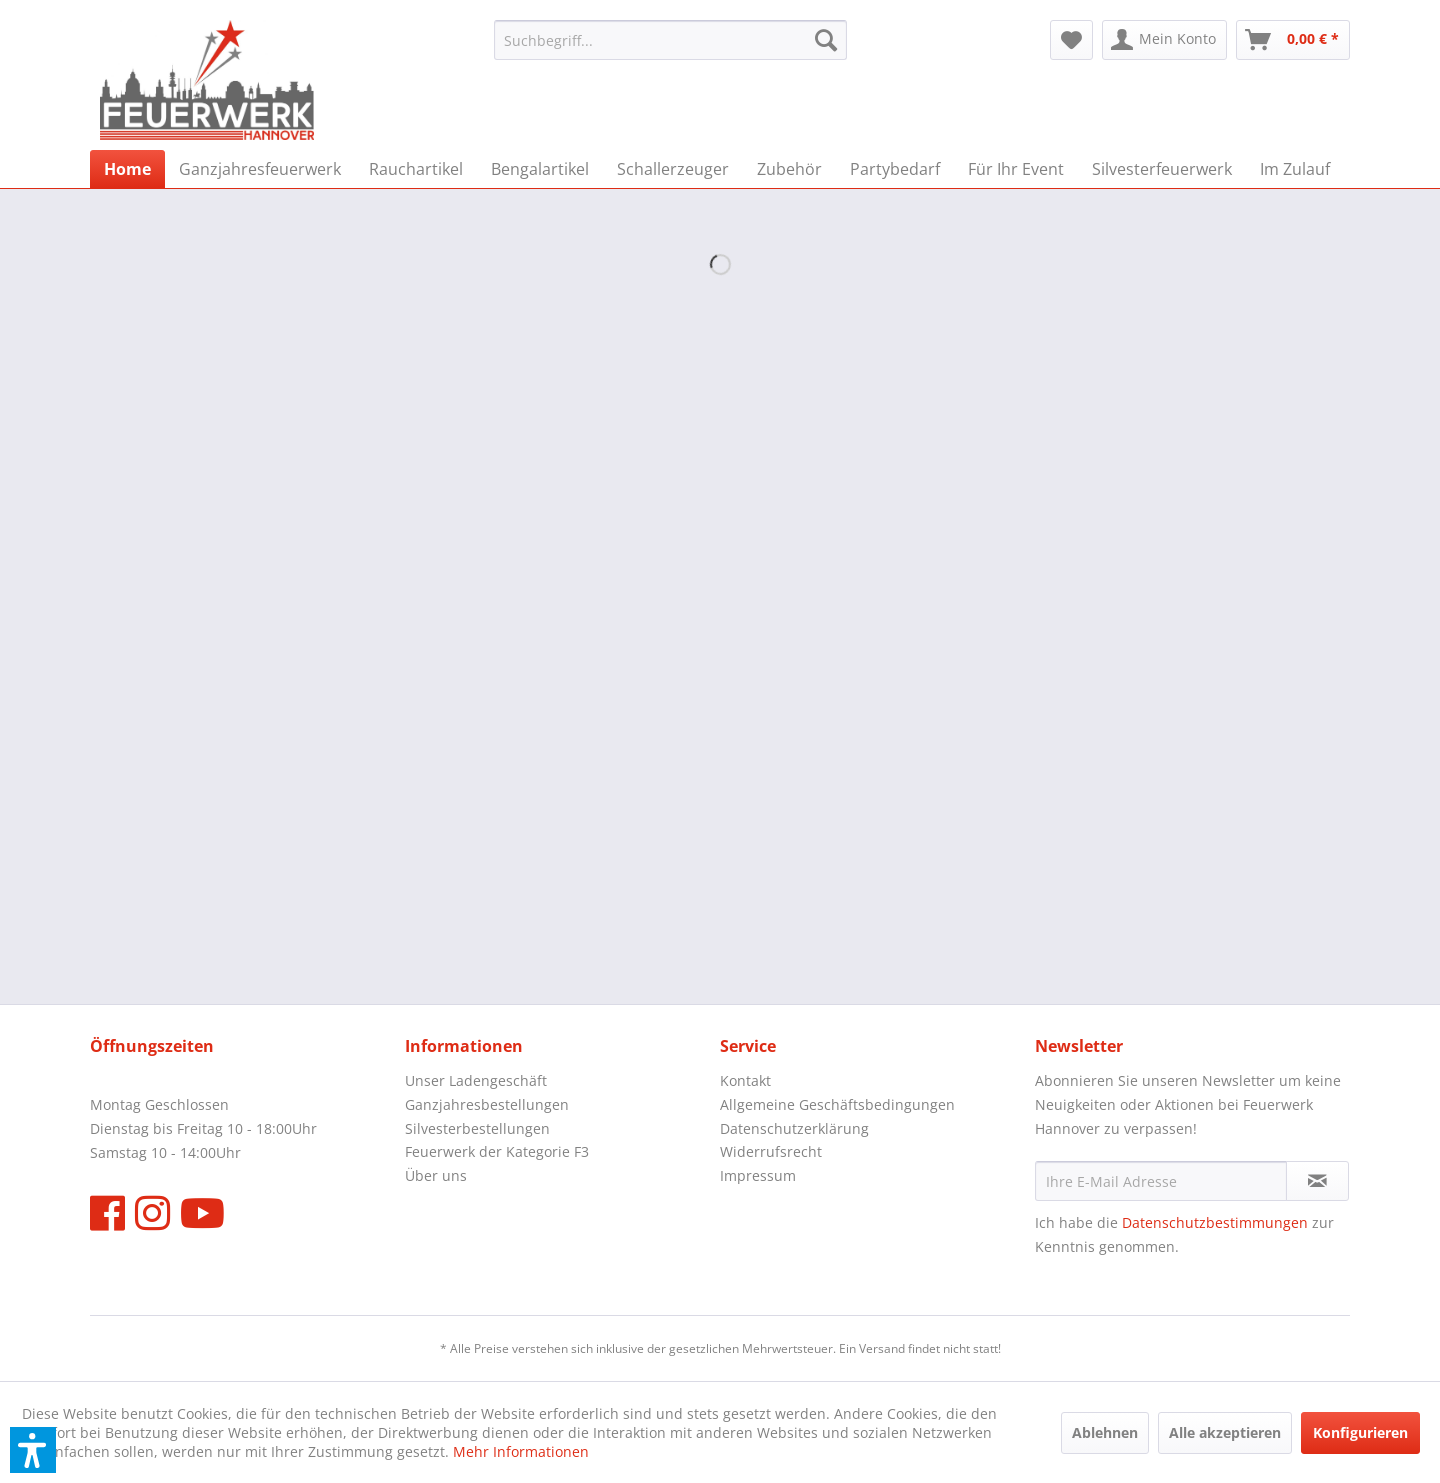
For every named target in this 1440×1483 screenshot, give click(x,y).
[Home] (127, 169)
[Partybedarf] (895, 169)
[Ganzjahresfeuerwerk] (260, 169)
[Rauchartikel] (416, 169)
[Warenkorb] (1293, 40)
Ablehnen (1105, 1432)
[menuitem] (670, 40)
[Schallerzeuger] (673, 169)
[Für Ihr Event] (1016, 169)
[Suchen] (826, 40)
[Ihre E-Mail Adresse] (1161, 1181)
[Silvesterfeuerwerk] (1162, 169)
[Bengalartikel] (540, 169)
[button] (33, 1450)
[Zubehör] (789, 169)
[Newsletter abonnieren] (1317, 1181)
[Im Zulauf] (1295, 169)
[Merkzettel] (1071, 40)
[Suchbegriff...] (670, 40)
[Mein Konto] (1164, 40)
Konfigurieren (1360, 1432)
